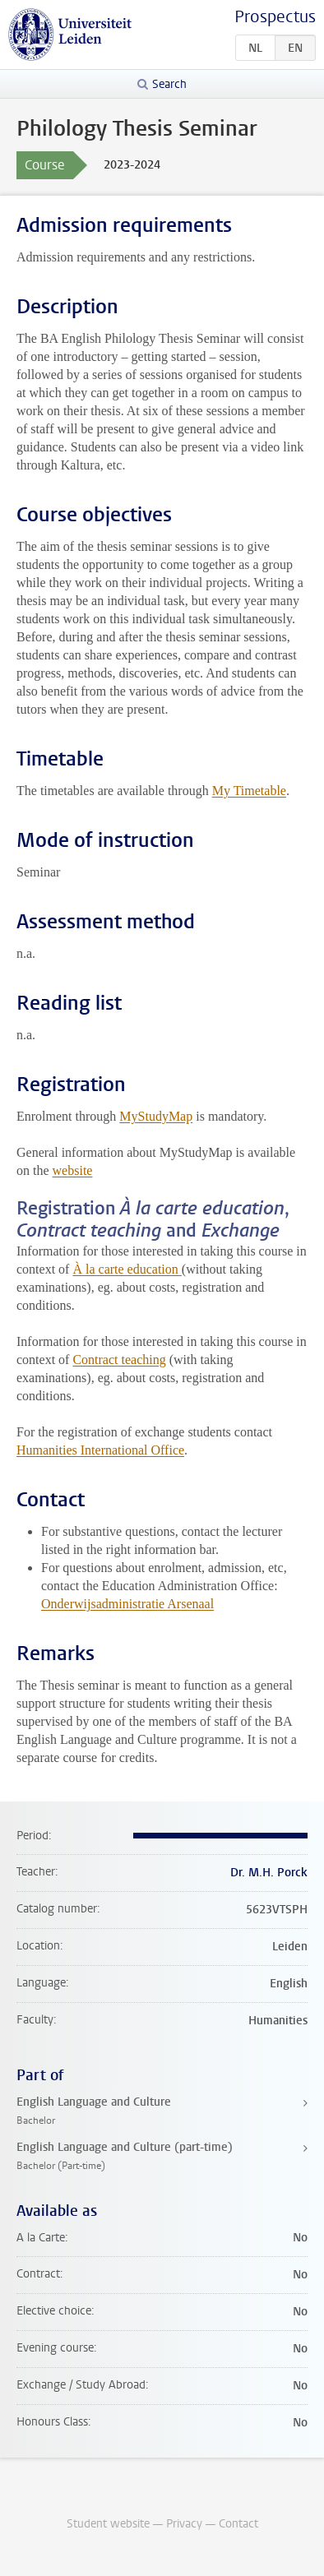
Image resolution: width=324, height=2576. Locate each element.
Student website (108, 2524)
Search (169, 84)
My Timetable (249, 791)
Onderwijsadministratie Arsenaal (127, 1604)
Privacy (184, 2524)
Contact (238, 2524)
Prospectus (275, 17)
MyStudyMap (155, 1116)
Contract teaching (118, 1360)
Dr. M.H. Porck (269, 1872)
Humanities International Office (100, 1450)
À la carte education (126, 1269)
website (73, 1170)
